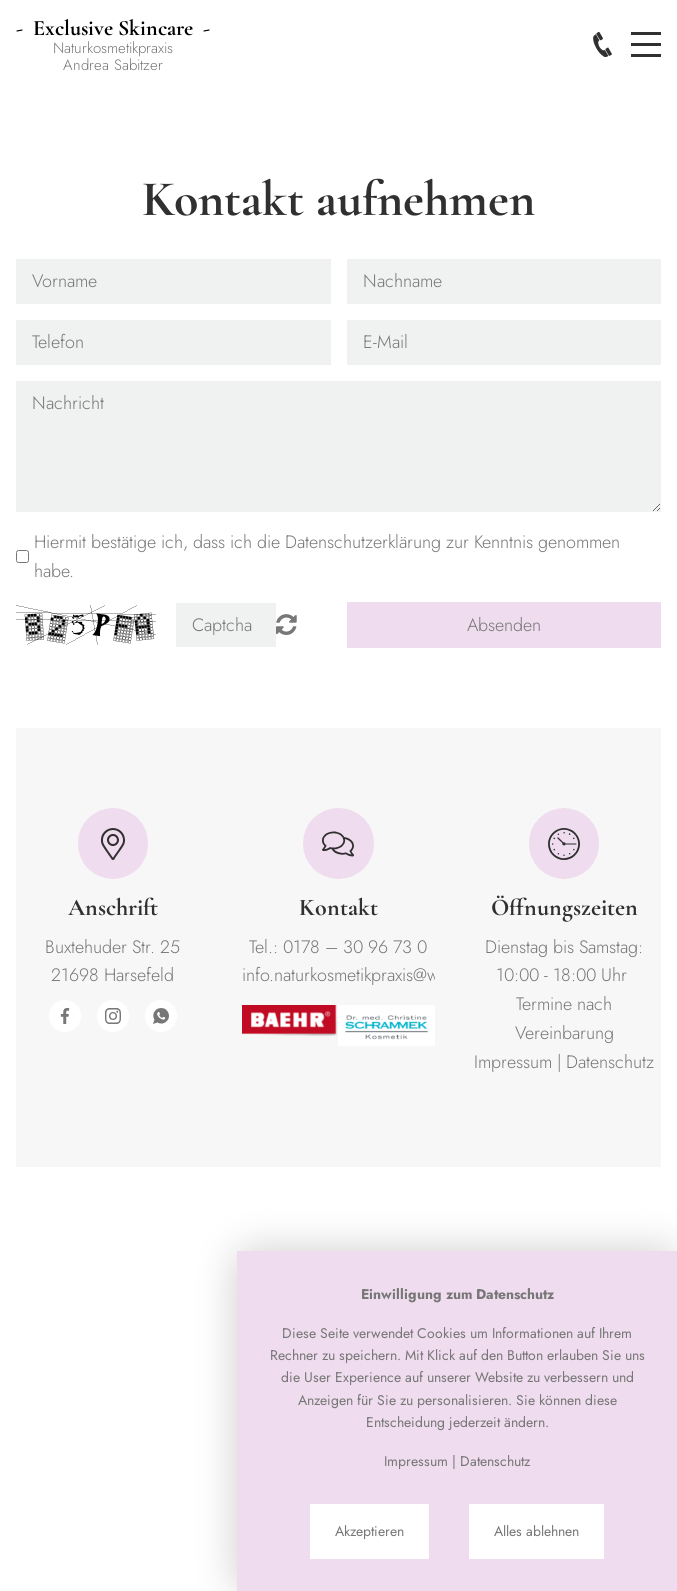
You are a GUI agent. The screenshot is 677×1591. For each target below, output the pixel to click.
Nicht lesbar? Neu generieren (286, 624)
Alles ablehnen (536, 1531)
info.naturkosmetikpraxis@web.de (361, 975)
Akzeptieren (369, 1531)
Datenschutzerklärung (363, 542)
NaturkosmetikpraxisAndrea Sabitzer (113, 47)
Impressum (513, 1062)
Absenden (504, 625)
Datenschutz (610, 1062)
